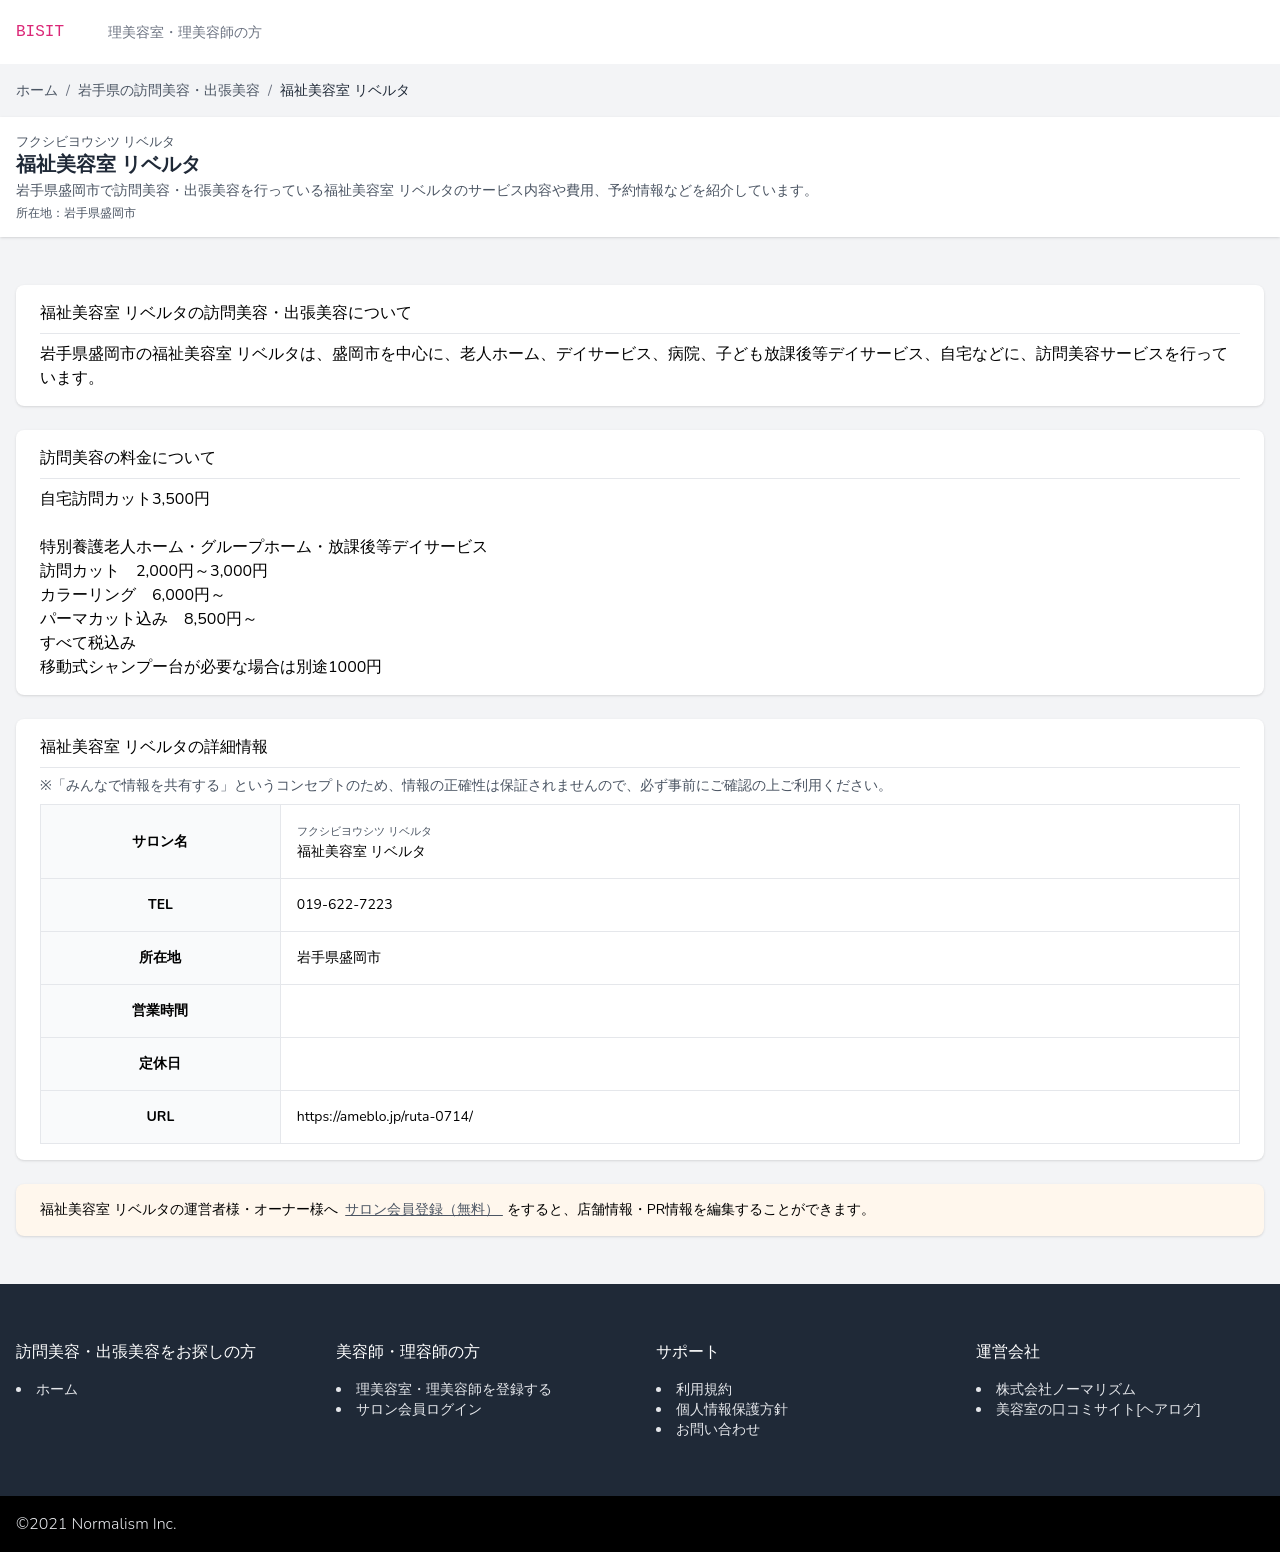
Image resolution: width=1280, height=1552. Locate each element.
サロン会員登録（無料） (424, 1209)
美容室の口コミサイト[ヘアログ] (1098, 1409)
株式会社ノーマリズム (1066, 1389)
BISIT (40, 32)
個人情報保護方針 (732, 1409)
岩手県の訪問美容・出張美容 (169, 90)
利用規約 (704, 1389)
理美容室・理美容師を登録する (454, 1389)
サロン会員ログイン (419, 1409)
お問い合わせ (718, 1429)
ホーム (37, 90)
